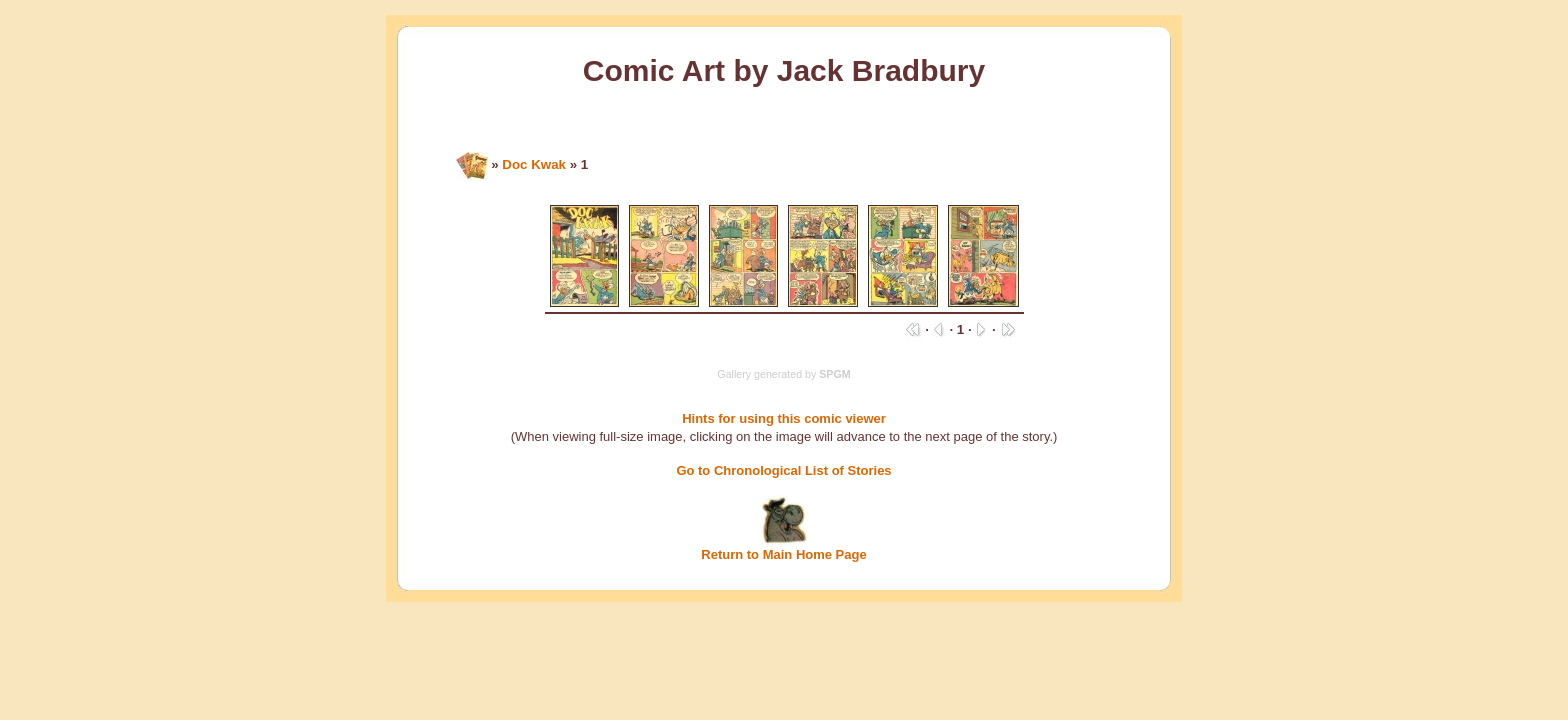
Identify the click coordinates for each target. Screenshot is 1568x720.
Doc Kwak (534, 164)
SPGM (834, 374)
